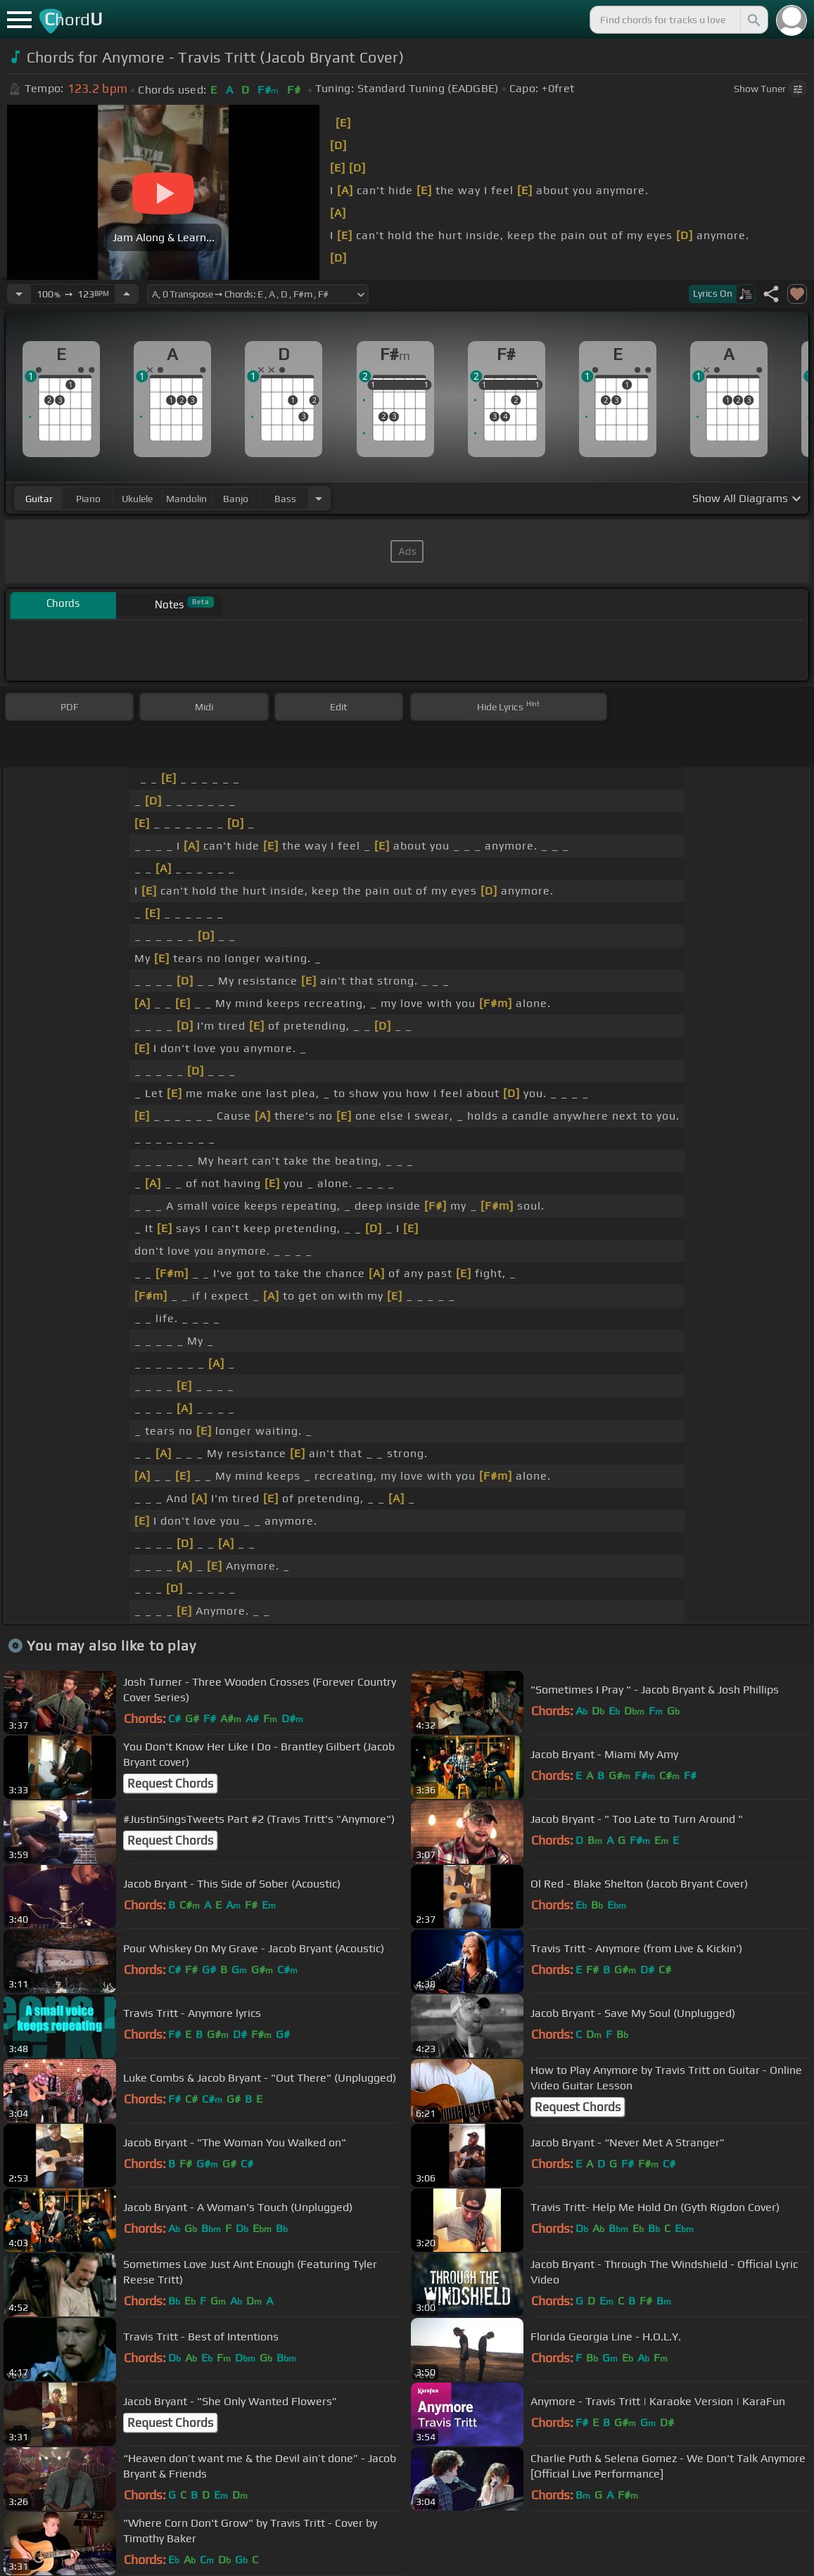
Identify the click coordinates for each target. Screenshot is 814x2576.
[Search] (752, 20)
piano (88, 498)
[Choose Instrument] (318, 498)
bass (285, 498)
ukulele (137, 498)
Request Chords (170, 1783)
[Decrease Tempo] (19, 294)
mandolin (186, 498)
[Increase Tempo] (127, 294)
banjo (235, 498)
